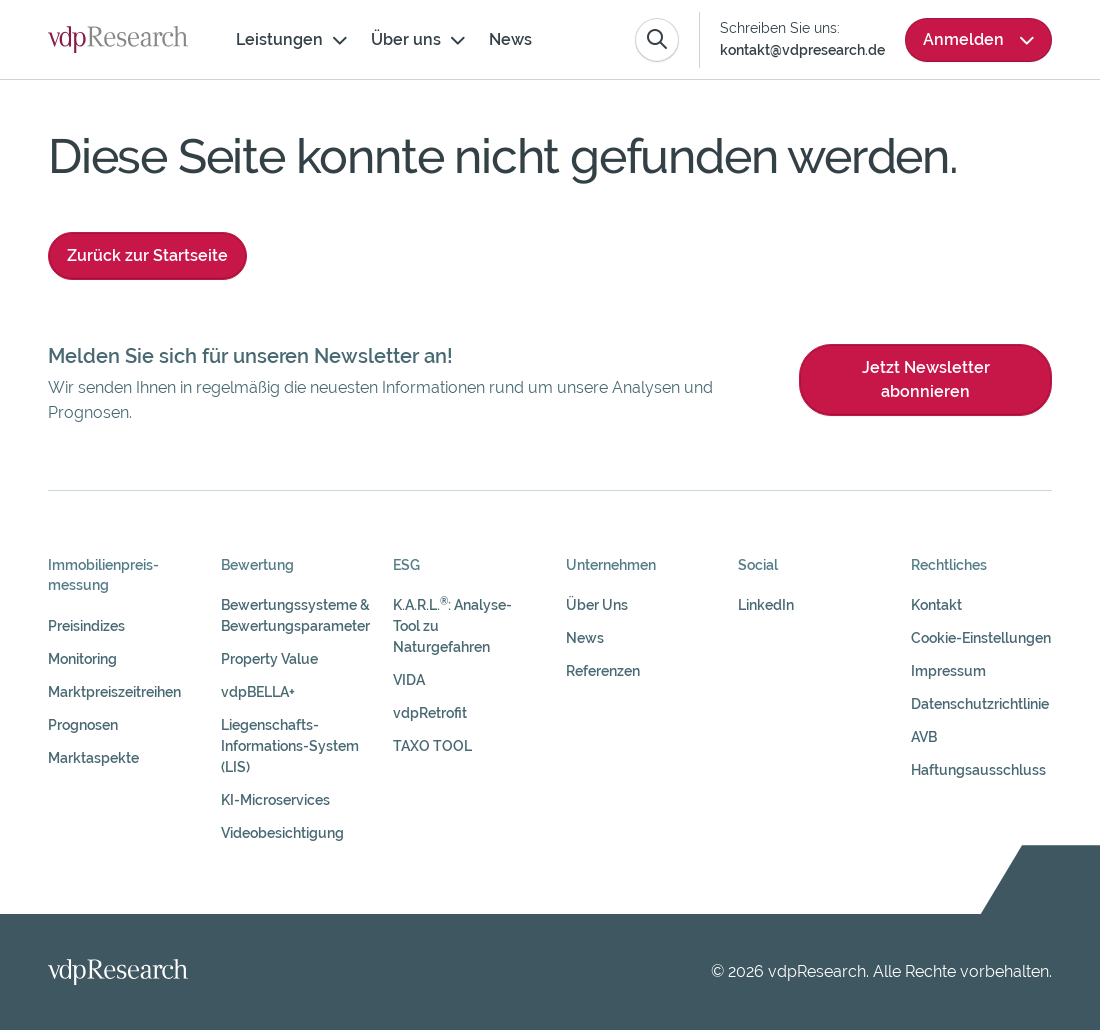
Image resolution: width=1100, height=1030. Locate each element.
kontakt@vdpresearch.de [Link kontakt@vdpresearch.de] (802, 50)
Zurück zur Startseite (147, 255)
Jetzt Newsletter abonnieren (926, 379)
